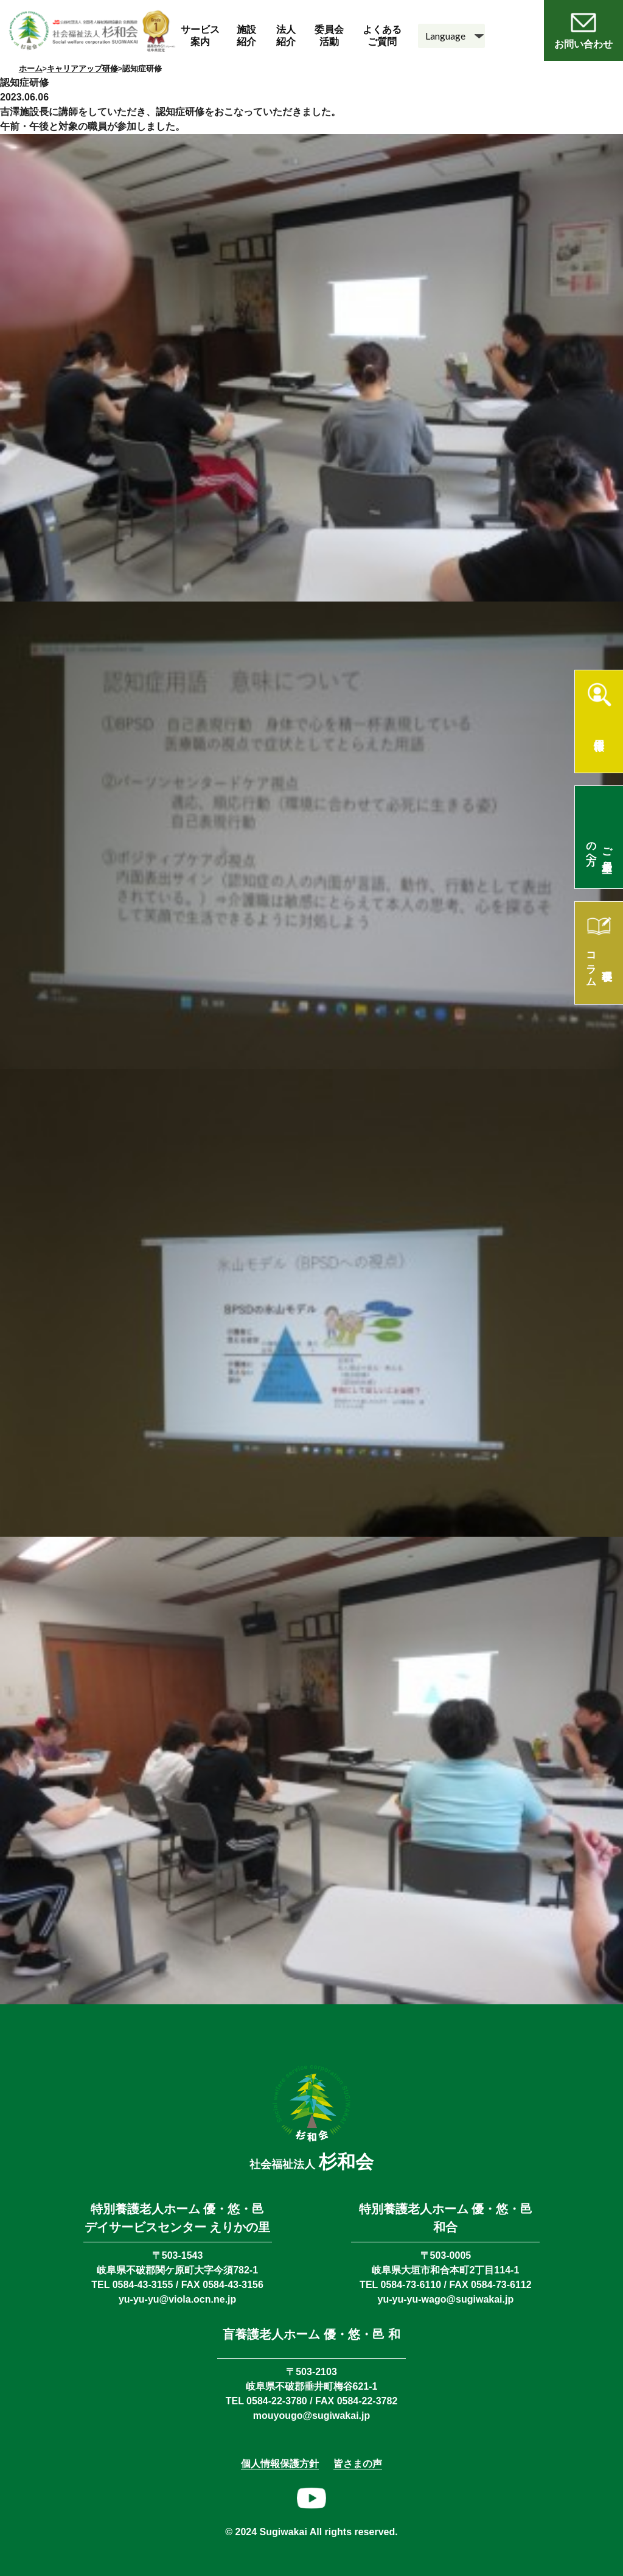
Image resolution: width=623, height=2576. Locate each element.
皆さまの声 (357, 2463)
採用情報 (599, 732)
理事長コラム (599, 964)
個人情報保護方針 (280, 2463)
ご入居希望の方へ (599, 847)
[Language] (451, 36)
